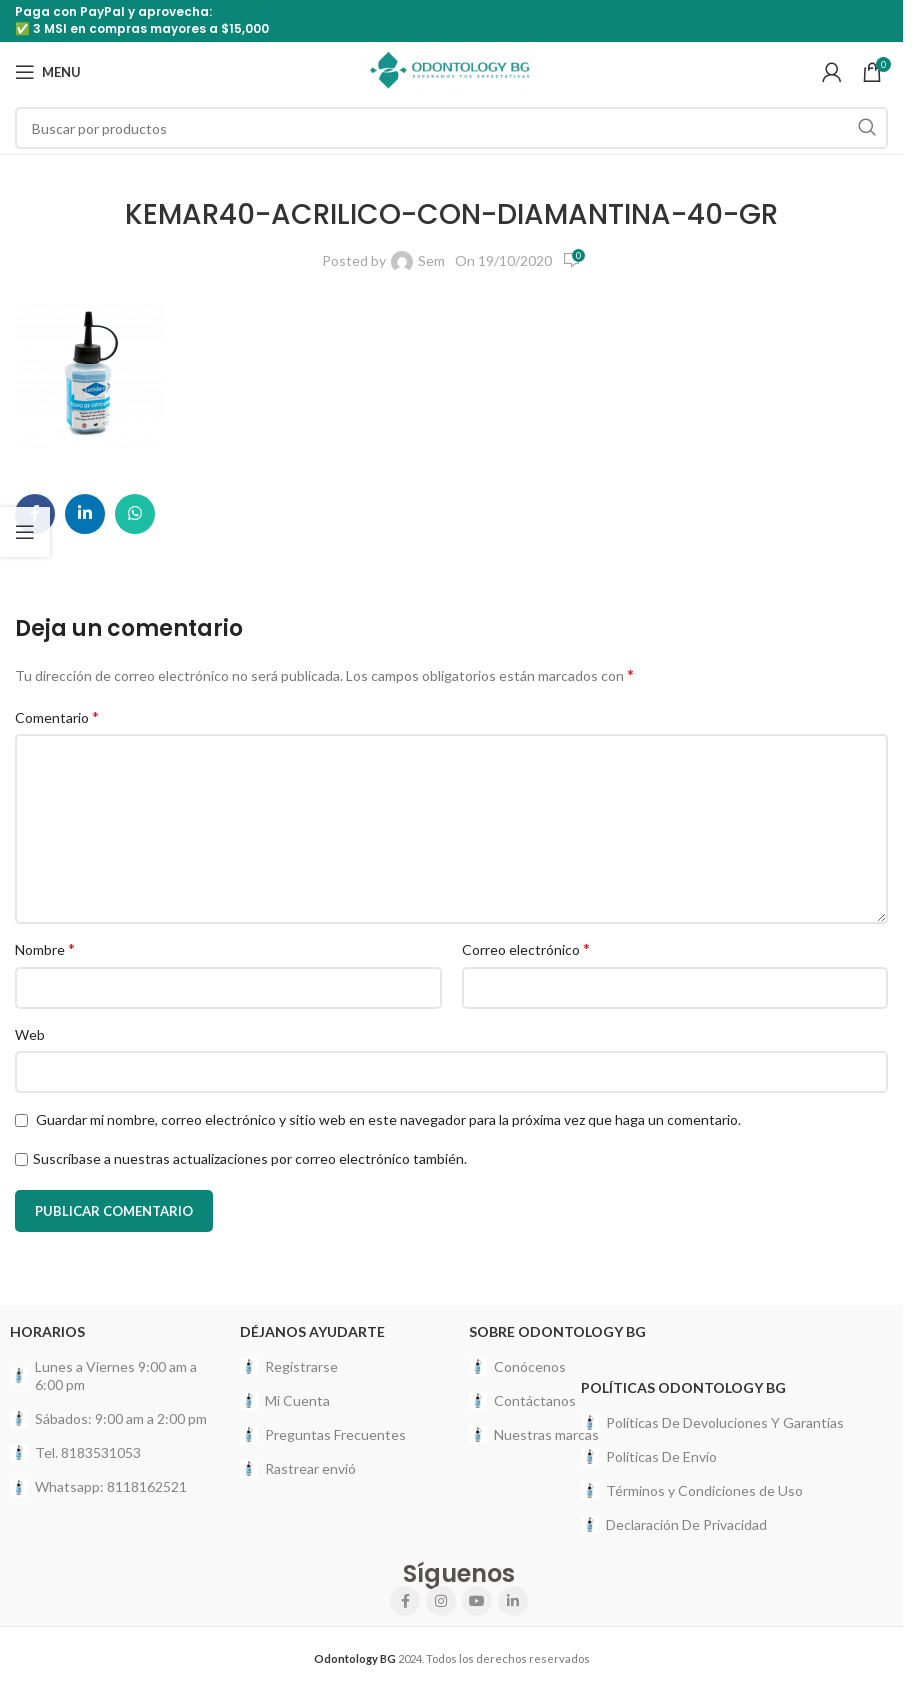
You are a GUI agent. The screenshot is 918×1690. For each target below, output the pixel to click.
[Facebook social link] (405, 1601)
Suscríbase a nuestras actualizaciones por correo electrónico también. (250, 1158)
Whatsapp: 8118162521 (98, 1487)
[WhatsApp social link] (135, 514)
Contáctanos (522, 1401)
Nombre (45, 948)
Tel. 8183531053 (75, 1453)
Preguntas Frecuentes (323, 1435)
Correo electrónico (526, 948)
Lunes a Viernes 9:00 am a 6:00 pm (103, 1375)
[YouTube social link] (477, 1601)
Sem (431, 260)
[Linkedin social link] (85, 514)
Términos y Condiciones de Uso (692, 1491)
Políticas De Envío (649, 1457)
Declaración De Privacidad (674, 1525)
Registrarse (289, 1367)
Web (30, 1034)
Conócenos (517, 1367)
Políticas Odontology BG (683, 1387)
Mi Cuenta (285, 1401)
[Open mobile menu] (48, 72)
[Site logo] (451, 70)
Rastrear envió (298, 1469)
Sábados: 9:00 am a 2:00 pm (108, 1419)
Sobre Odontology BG (557, 1331)
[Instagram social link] (441, 1601)
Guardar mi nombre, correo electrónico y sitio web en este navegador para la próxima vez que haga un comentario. (388, 1119)
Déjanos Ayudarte (312, 1331)
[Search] (451, 128)
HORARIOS (47, 1331)
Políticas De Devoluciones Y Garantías (712, 1423)
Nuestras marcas (534, 1435)
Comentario (57, 716)
